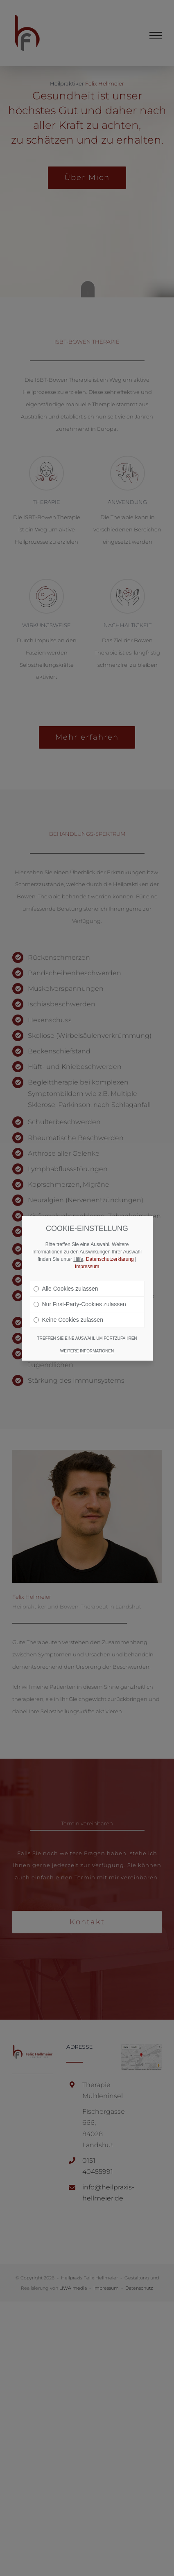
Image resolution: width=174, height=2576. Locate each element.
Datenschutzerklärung (110, 1259)
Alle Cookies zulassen (66, 1288)
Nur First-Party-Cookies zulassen (80, 1304)
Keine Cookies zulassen (68, 1319)
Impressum (87, 1266)
